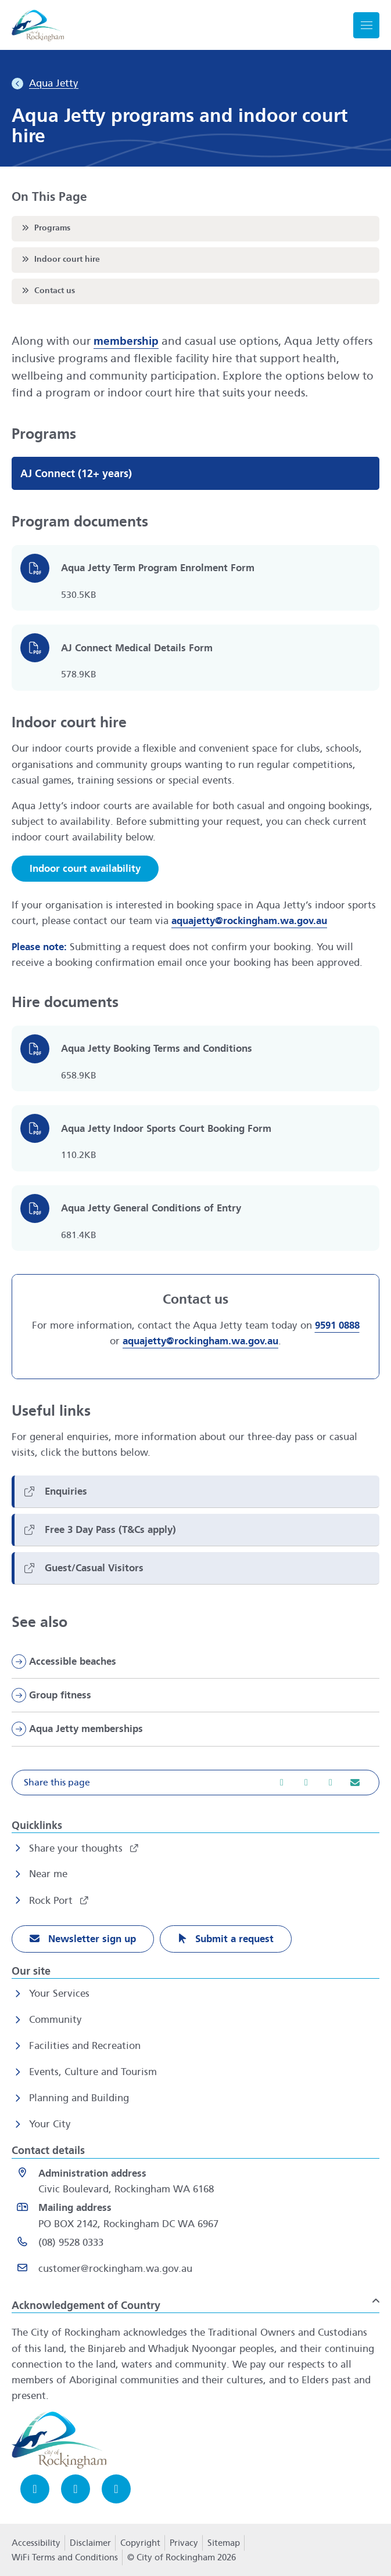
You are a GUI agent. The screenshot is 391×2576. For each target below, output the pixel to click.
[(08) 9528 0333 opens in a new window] (198, 2245)
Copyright (140, 2543)
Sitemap (223, 2543)
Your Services (59, 1993)
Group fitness (60, 1695)
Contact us (47, 290)
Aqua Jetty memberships (86, 1729)
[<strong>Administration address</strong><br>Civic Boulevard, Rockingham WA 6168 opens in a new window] (198, 2181)
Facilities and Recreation (85, 2046)
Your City (50, 2124)
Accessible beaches (72, 1661)
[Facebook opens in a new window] (34, 2488)
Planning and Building (79, 2098)
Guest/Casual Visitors (94, 1568)
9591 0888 (337, 1326)
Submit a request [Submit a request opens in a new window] (233, 1939)
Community (55, 2020)
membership (126, 341)
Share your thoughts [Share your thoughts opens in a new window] (77, 1848)
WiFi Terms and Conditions (65, 2557)
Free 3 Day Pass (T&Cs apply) (110, 1530)
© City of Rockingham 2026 (181, 2557)
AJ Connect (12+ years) (76, 473)
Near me (48, 1874)
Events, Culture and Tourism (93, 2072)
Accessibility (36, 2543)
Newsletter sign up (90, 1939)
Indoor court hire (60, 259)
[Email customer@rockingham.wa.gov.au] (198, 2271)
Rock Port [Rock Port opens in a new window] (52, 1901)
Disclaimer (90, 2543)
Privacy (183, 2546)
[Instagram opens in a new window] (75, 2488)
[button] (195, 1782)
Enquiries (66, 1491)
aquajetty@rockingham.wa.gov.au (249, 921)
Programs (45, 227)
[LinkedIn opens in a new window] (116, 2488)
